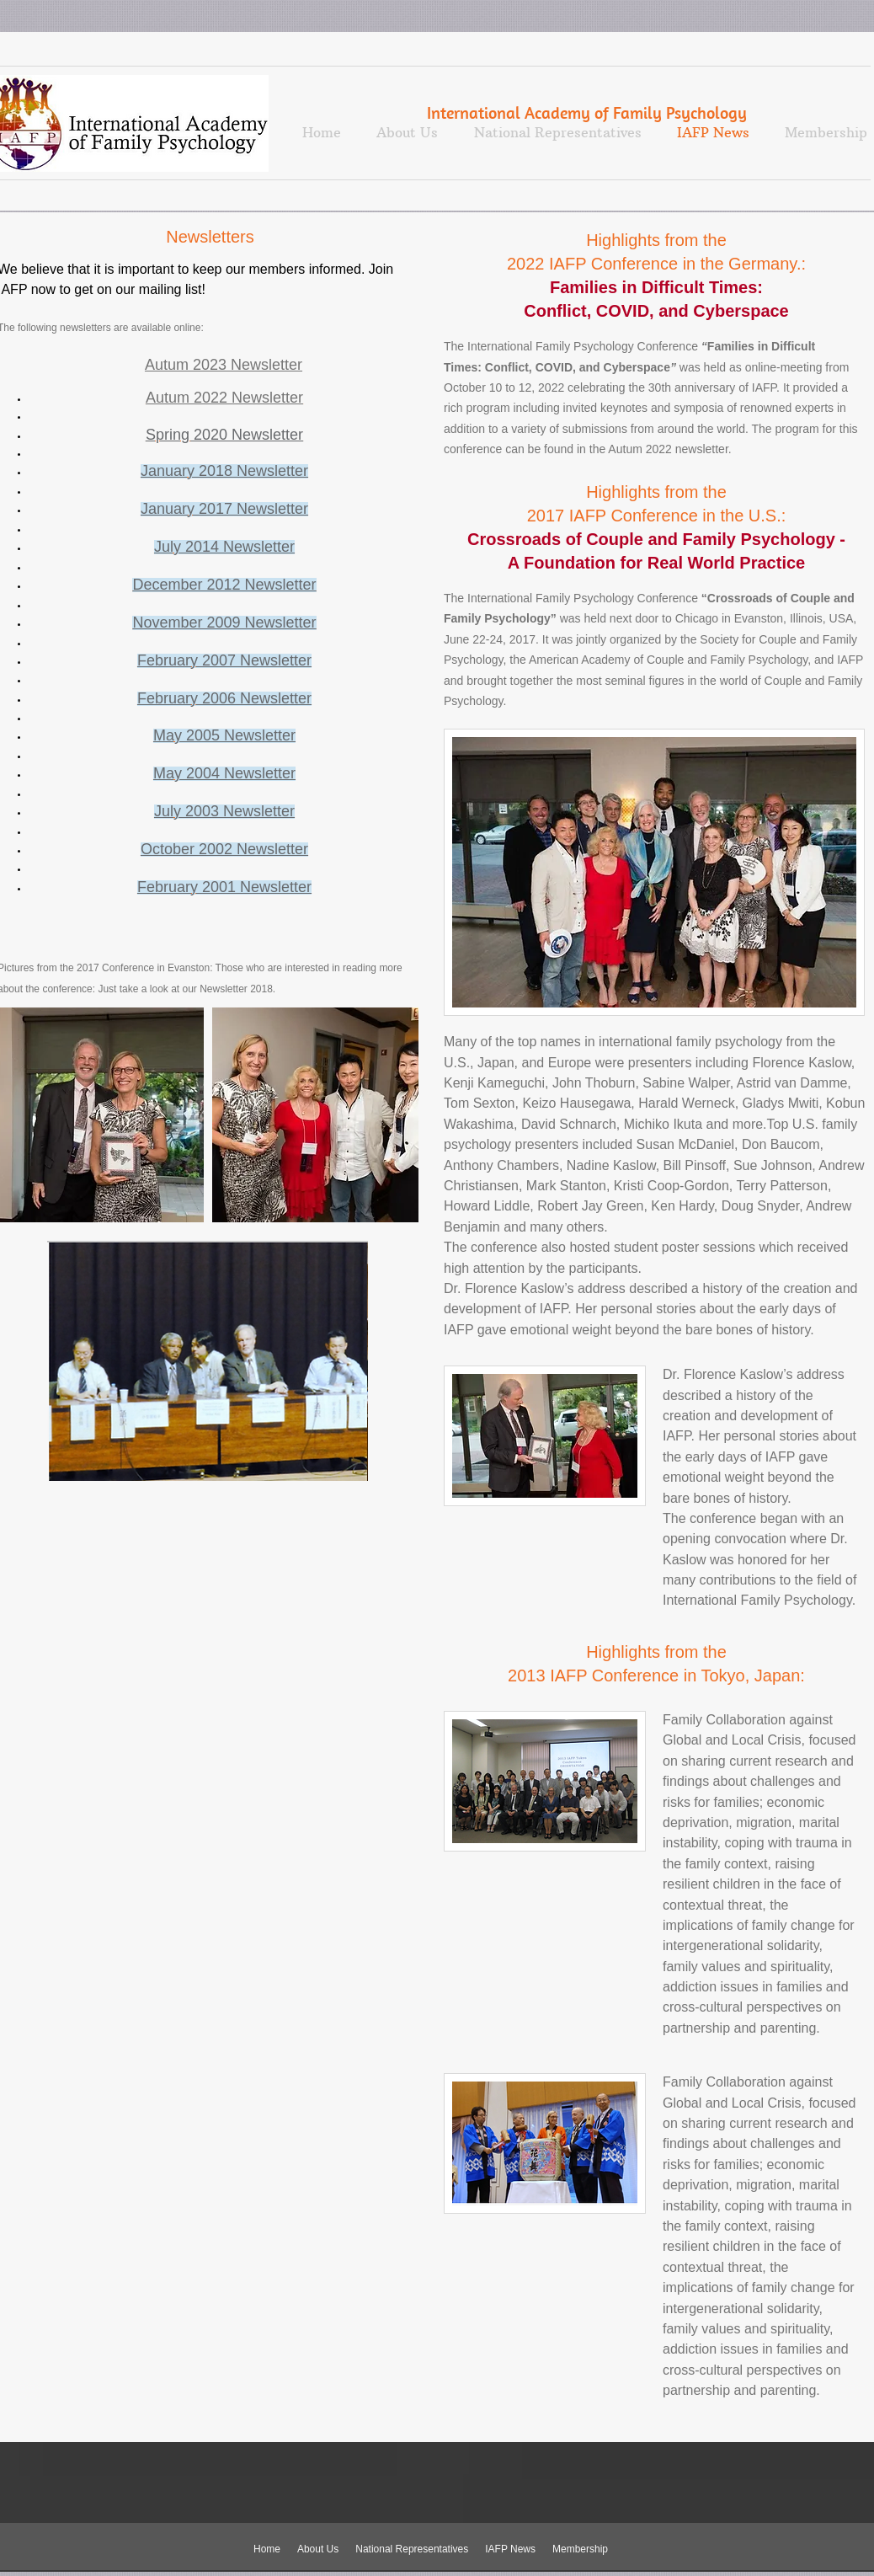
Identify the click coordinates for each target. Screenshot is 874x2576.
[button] (315, 1114)
